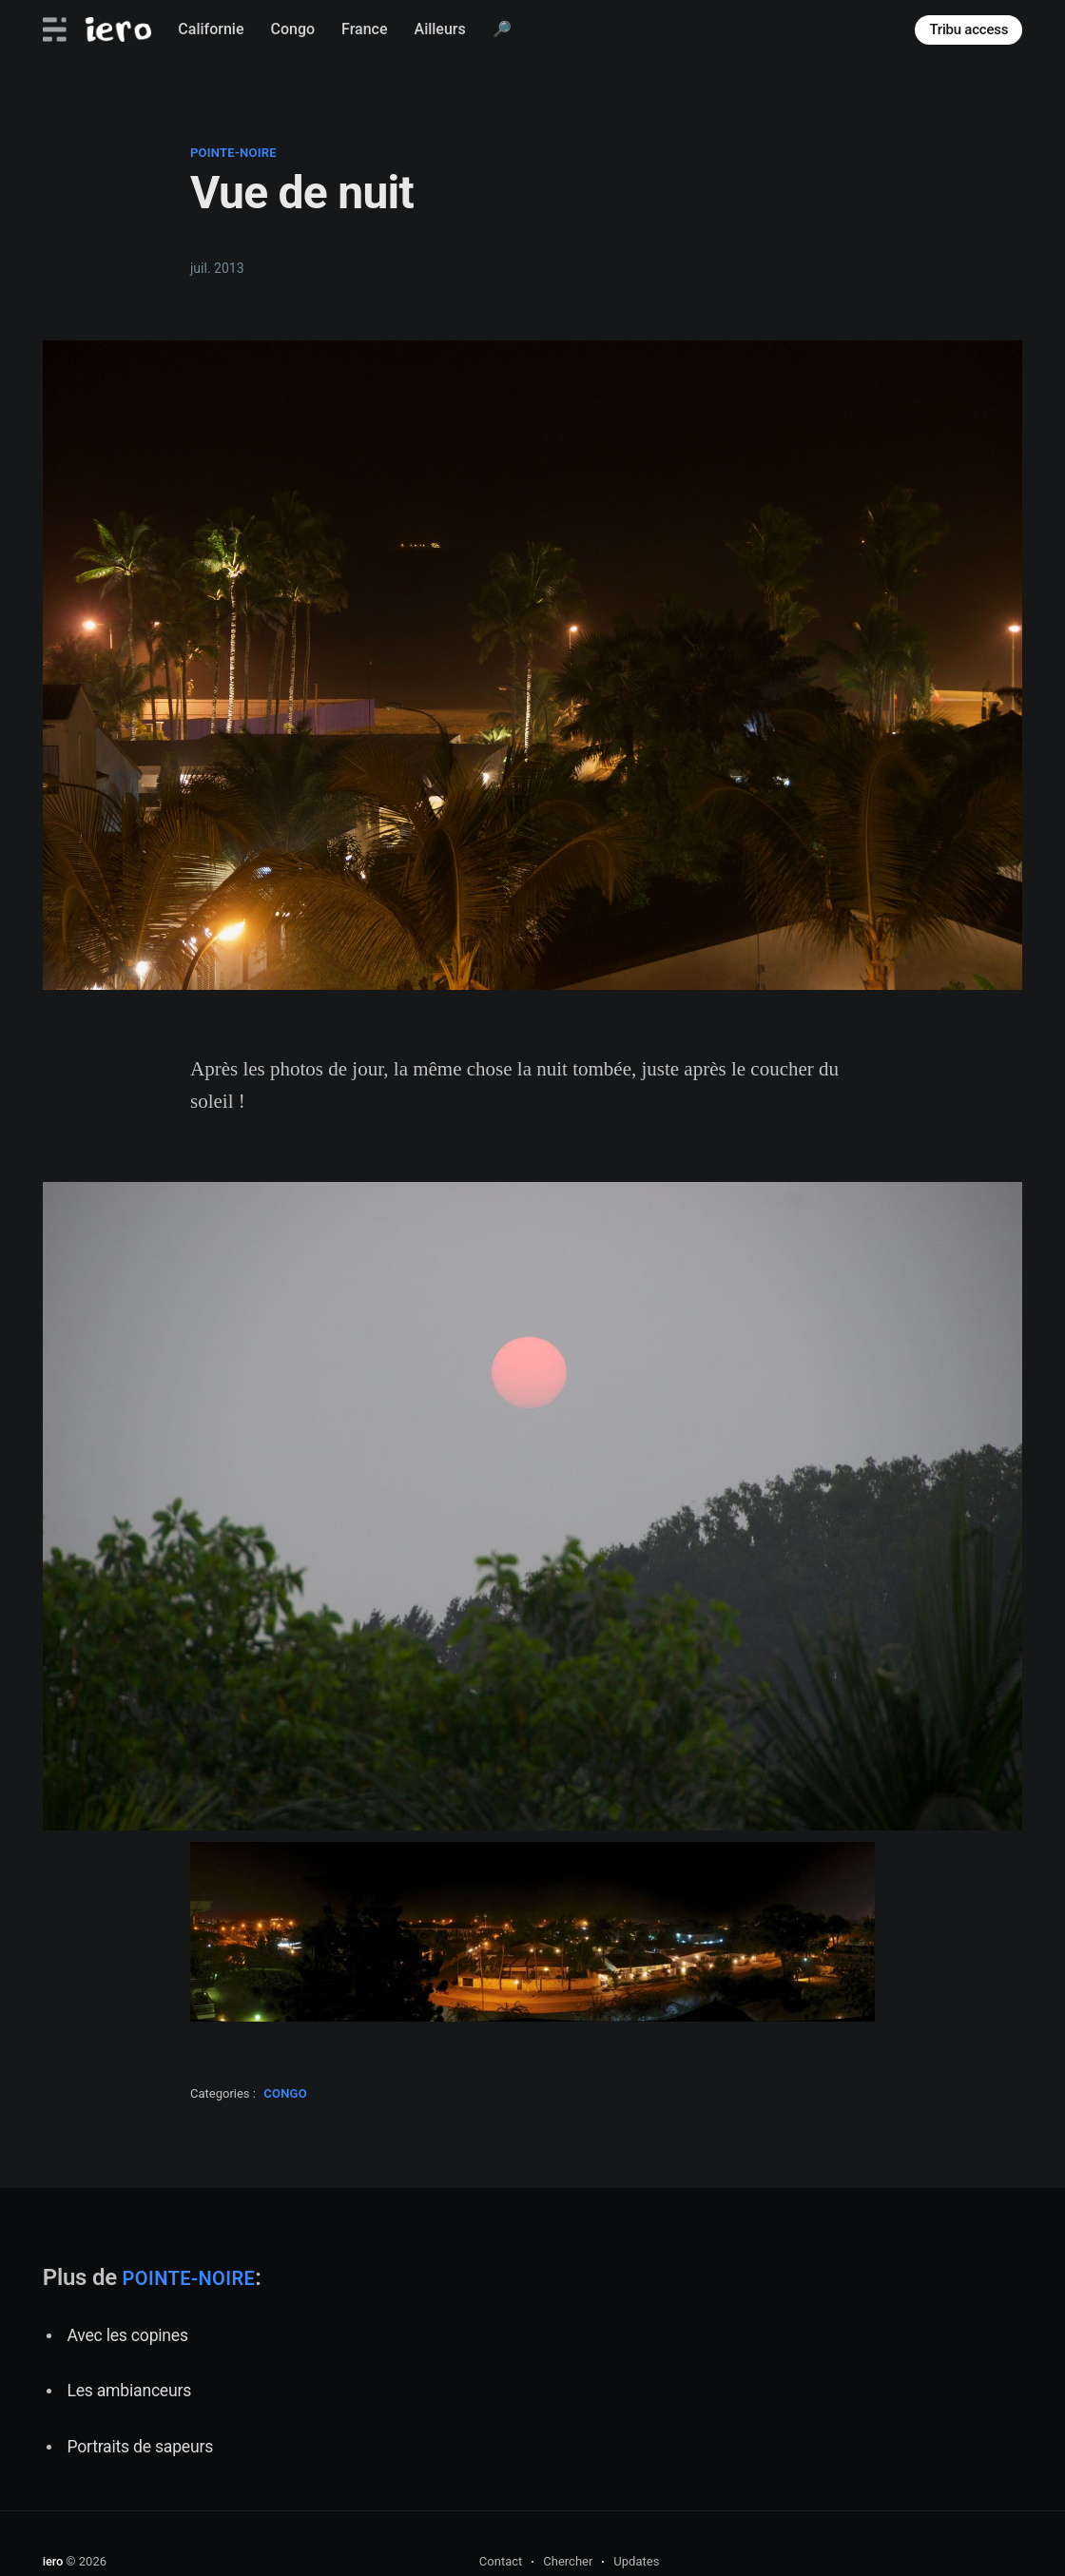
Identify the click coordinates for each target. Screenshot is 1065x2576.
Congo (293, 29)
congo (285, 2093)
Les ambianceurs (129, 2390)
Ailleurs (440, 29)
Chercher (567, 2561)
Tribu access (968, 29)
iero (53, 2561)
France (364, 29)
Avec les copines (127, 2335)
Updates (636, 2561)
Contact (500, 2561)
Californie (210, 29)
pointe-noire (233, 152)
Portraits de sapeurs (140, 2446)
